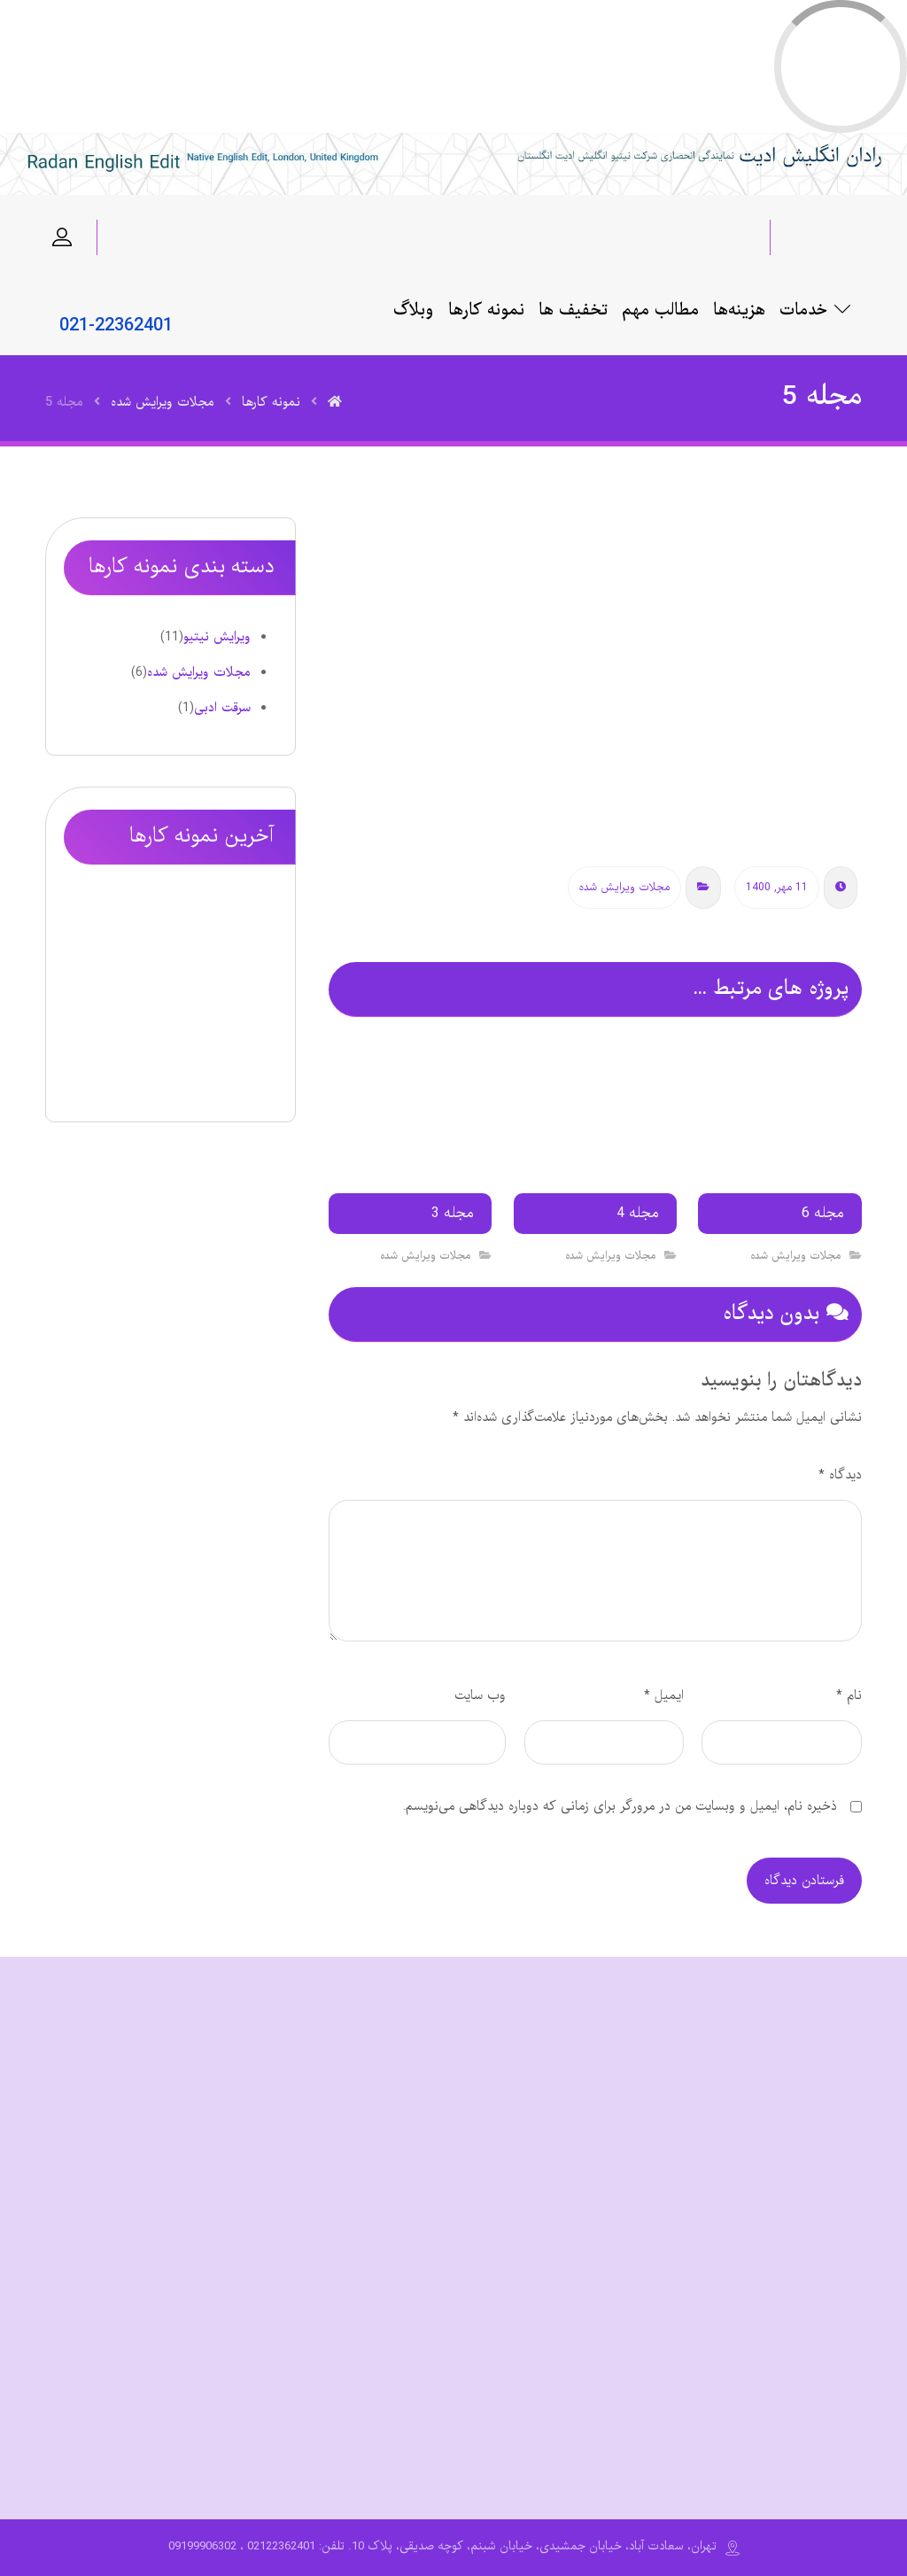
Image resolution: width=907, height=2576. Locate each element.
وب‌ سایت (480, 1695)
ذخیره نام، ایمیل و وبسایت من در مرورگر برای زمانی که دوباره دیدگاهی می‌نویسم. (620, 1806)
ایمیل (664, 1695)
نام (849, 1695)
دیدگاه (840, 1475)
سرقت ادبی (222, 707)
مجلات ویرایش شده (624, 887)
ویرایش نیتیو (217, 637)
